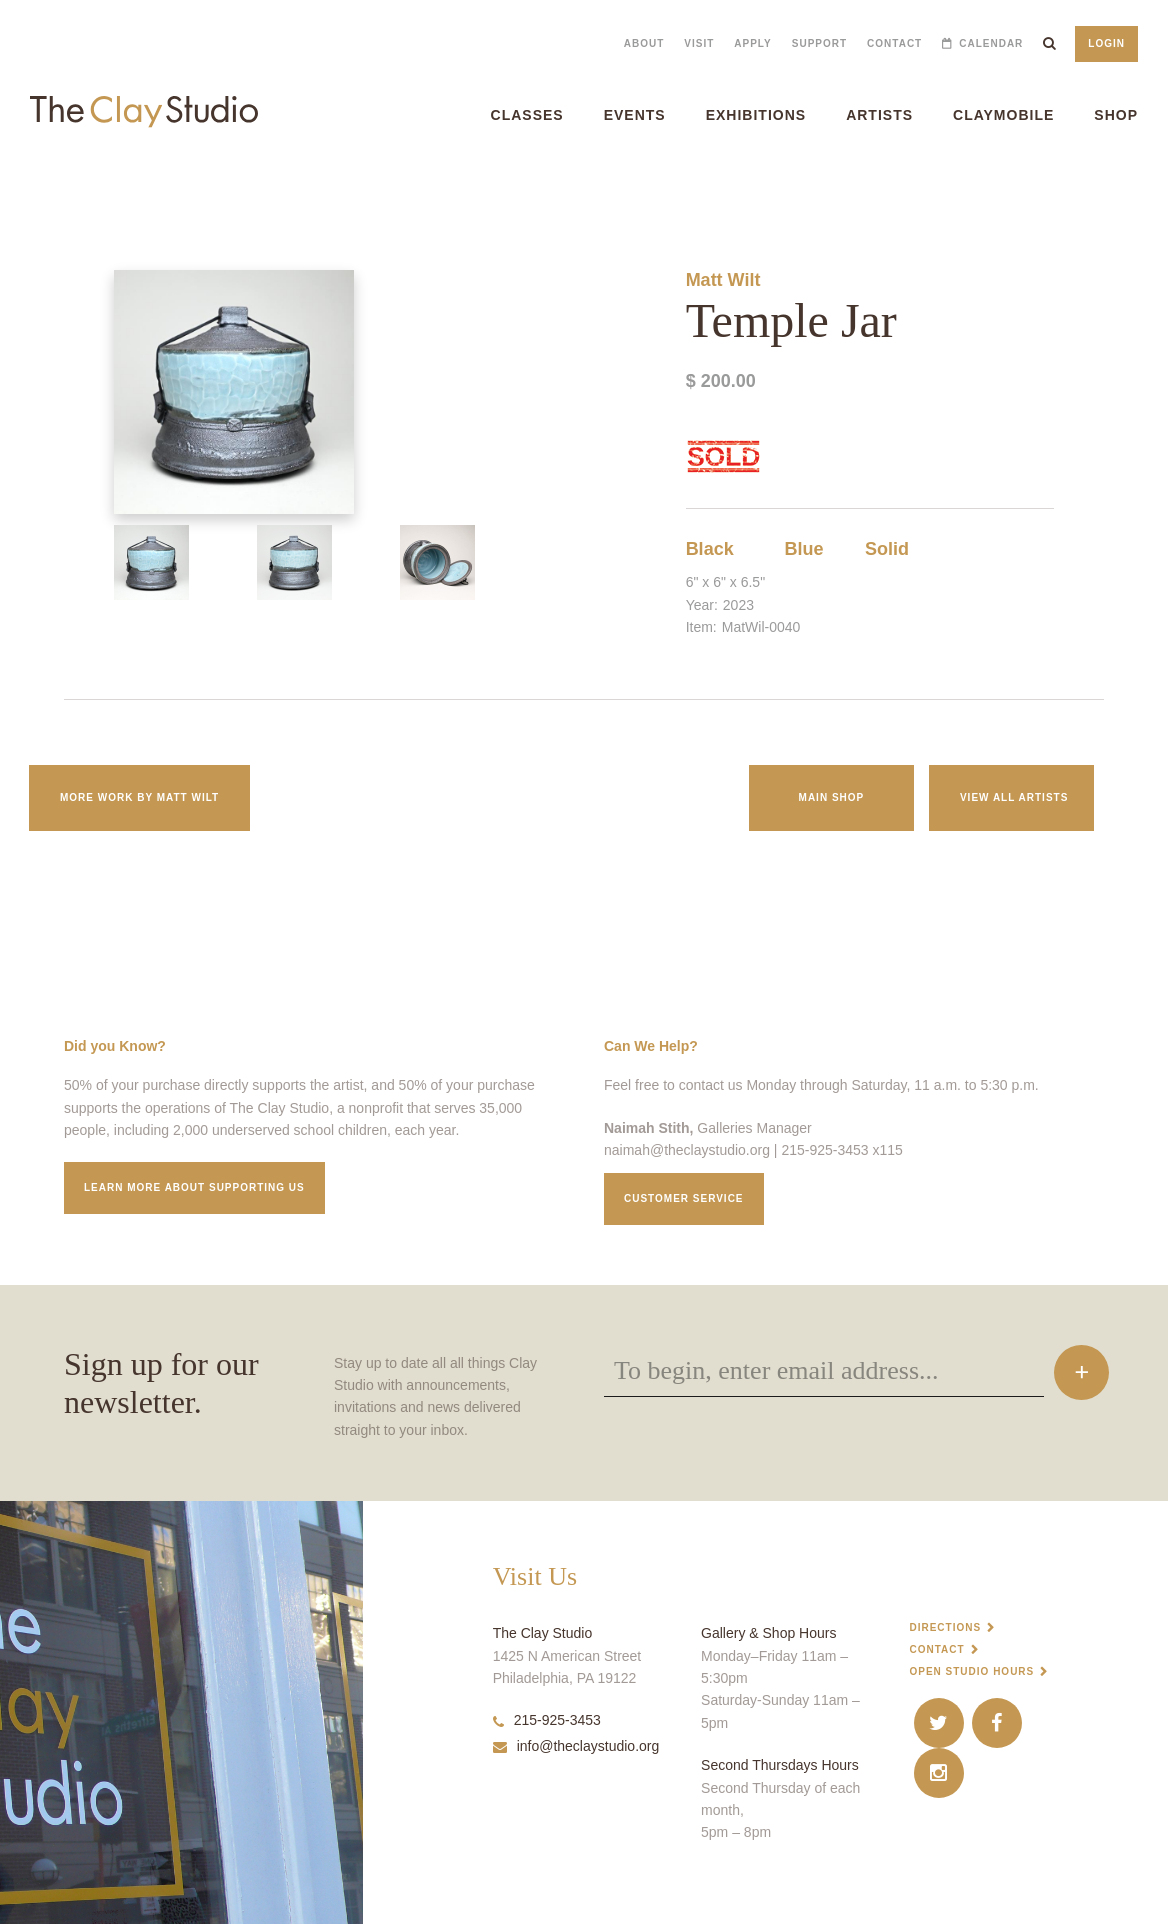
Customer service (684, 1198)
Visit (699, 43)
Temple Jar (22, 189)
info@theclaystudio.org (576, 1746)
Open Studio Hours (971, 1671)
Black (710, 549)
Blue (804, 549)
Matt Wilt (723, 280)
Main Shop (832, 797)
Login (1106, 43)
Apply (752, 43)
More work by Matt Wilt (139, 797)
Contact (894, 43)
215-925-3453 (547, 1720)
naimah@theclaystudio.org (687, 1150)
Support (819, 43)
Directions (945, 1627)
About (644, 43)
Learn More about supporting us (194, 1187)
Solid (887, 549)
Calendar (991, 43)
